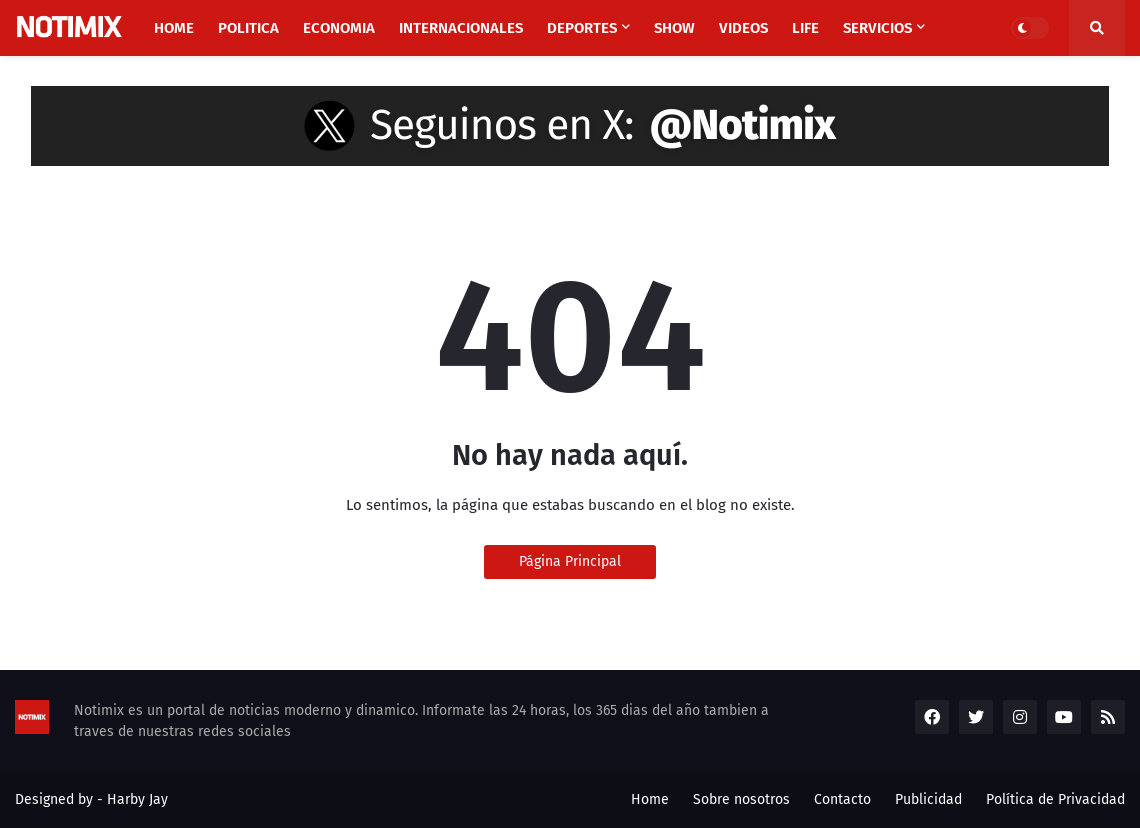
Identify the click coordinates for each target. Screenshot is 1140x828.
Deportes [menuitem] (582, 28)
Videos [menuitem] (743, 28)
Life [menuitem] (805, 28)
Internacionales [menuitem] (461, 28)
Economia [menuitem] (339, 28)
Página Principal (570, 561)
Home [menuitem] (174, 28)
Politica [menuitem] (248, 28)
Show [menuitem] (674, 28)
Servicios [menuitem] (877, 28)
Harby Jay (137, 799)
